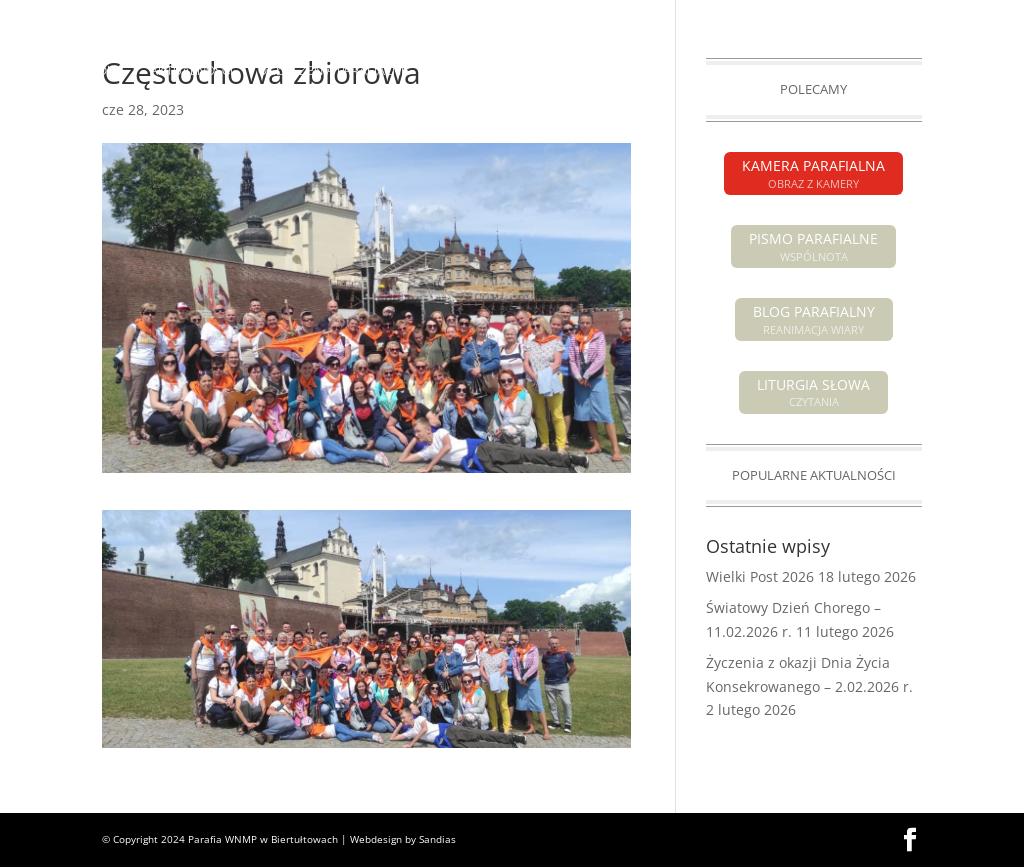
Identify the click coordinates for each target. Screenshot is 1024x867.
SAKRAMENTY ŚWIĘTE (827, 71)
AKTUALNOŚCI (191, 71)
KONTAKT (618, 119)
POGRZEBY (606, 71)
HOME (107, 71)
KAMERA (897, 16)
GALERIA (541, 119)
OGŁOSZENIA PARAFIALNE (333, 71)
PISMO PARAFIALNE (797, 16)
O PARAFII (690, 71)
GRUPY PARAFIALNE (433, 119)
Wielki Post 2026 (760, 576)
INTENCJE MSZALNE (491, 71)
